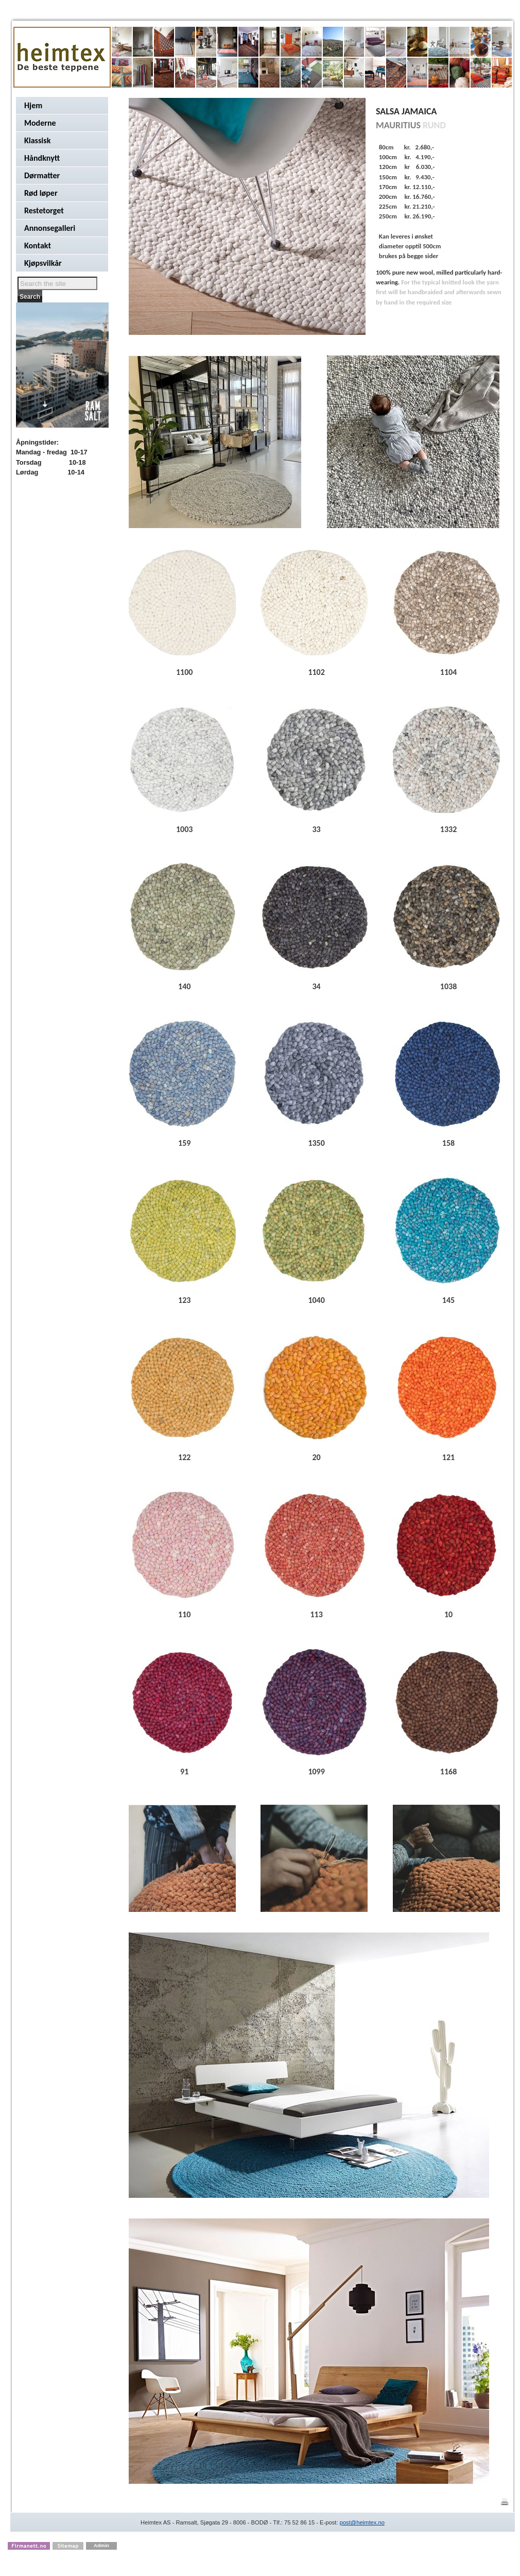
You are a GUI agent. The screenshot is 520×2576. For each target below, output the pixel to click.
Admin (101, 2545)
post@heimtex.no (362, 2522)
